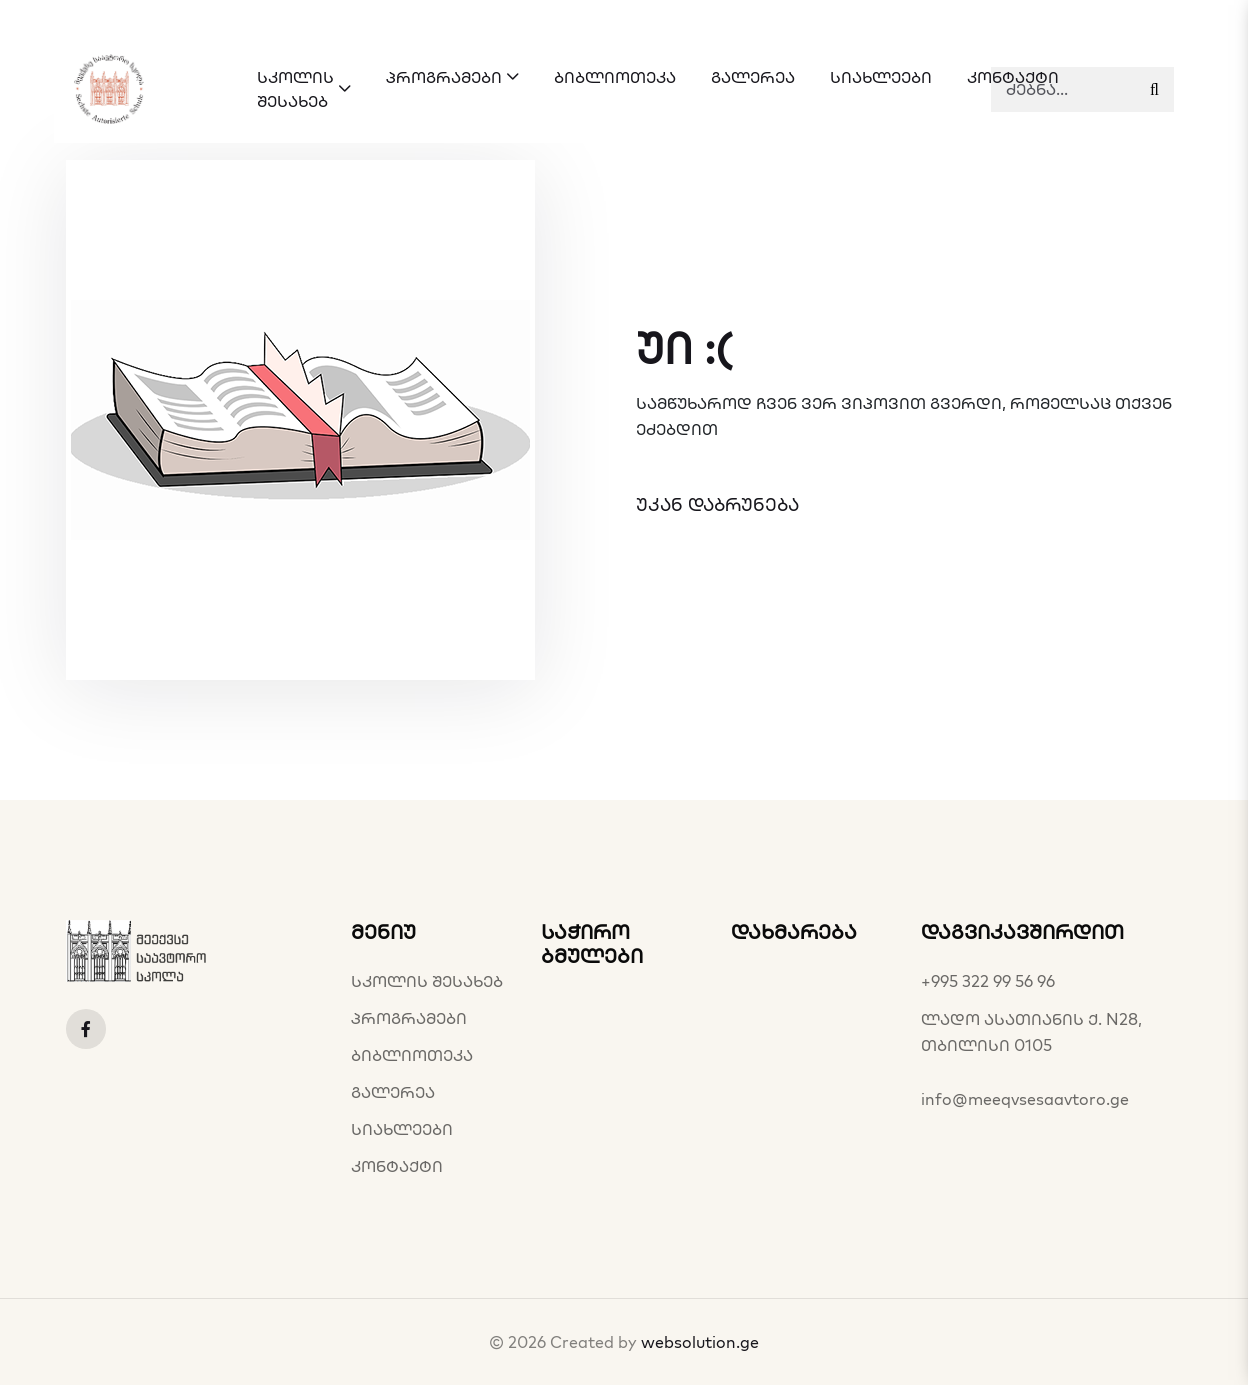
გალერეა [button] (753, 77)
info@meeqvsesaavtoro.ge (1025, 1099)
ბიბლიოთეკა (412, 1055)
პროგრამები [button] (452, 77)
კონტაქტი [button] (1013, 77)
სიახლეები (402, 1129)
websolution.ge (700, 1342)
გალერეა (393, 1092)
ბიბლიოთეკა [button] (615, 77)
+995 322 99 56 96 (988, 981)
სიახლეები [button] (881, 77)
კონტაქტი (397, 1166)
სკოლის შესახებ (427, 981)
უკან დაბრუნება (717, 505)
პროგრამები (409, 1018)
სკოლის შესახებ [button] (304, 89)
